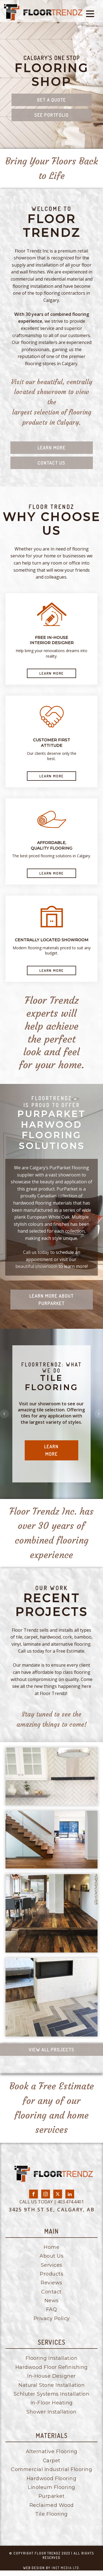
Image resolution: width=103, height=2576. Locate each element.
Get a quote (51, 100)
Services (51, 2265)
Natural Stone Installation (51, 2385)
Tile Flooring (51, 2514)
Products (51, 2274)
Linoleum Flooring (51, 2487)
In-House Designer (51, 2376)
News (51, 2301)
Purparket (51, 2496)
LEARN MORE (51, 673)
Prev (4, 1413)
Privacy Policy (52, 2318)
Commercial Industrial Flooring (51, 2469)
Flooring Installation (52, 2358)
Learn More (52, 448)
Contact (51, 2292)
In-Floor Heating (51, 2403)
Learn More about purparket (51, 1299)
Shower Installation (51, 2412)
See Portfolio (51, 115)
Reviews (51, 2283)
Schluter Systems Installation (52, 2394)
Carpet (51, 2461)
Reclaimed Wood (51, 2505)
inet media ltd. (66, 2568)
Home (51, 2247)
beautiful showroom (36, 1266)
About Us (51, 2256)
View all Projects (51, 2049)
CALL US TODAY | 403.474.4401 (52, 2202)
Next (98, 1413)
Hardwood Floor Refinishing (51, 2367)
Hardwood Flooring (52, 2478)
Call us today (36, 1252)
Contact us (51, 463)
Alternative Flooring (51, 2451)
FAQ (51, 2309)
